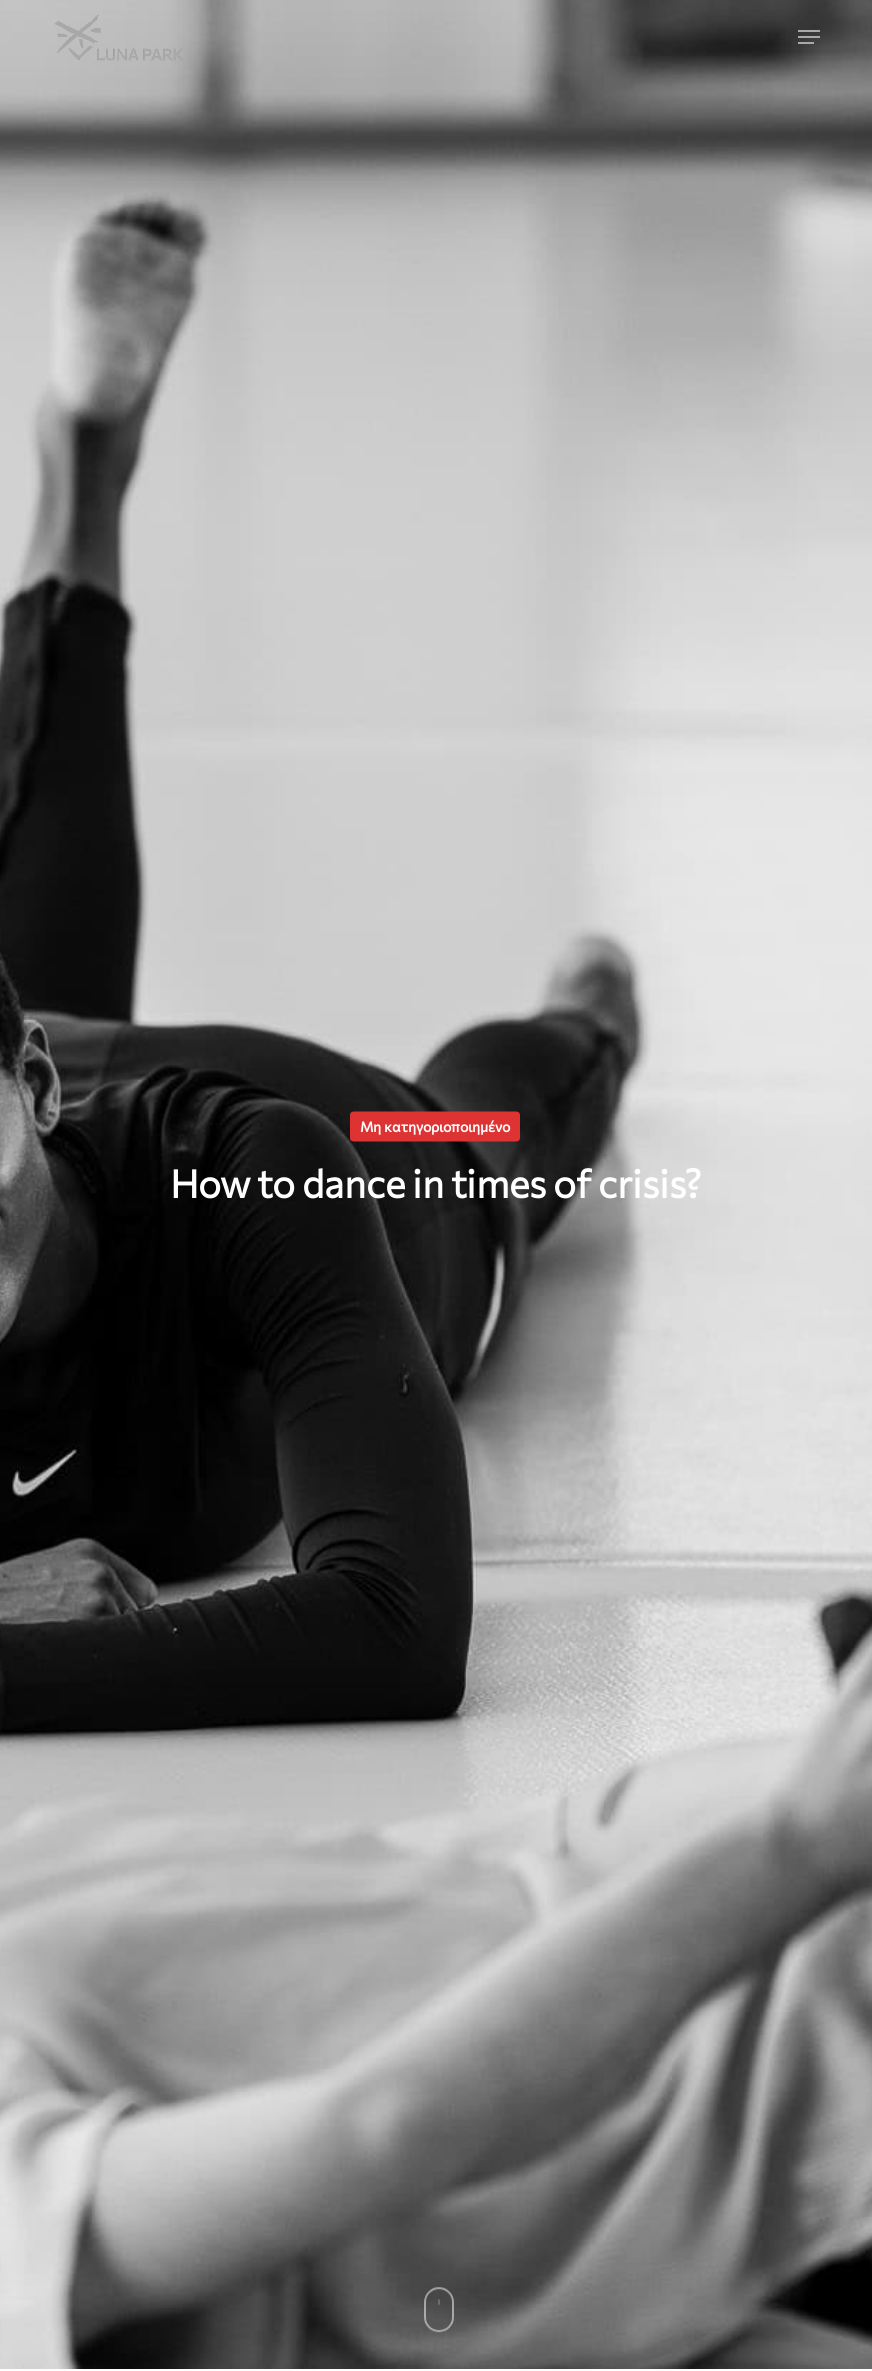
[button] (809, 37)
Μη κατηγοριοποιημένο (435, 1126)
